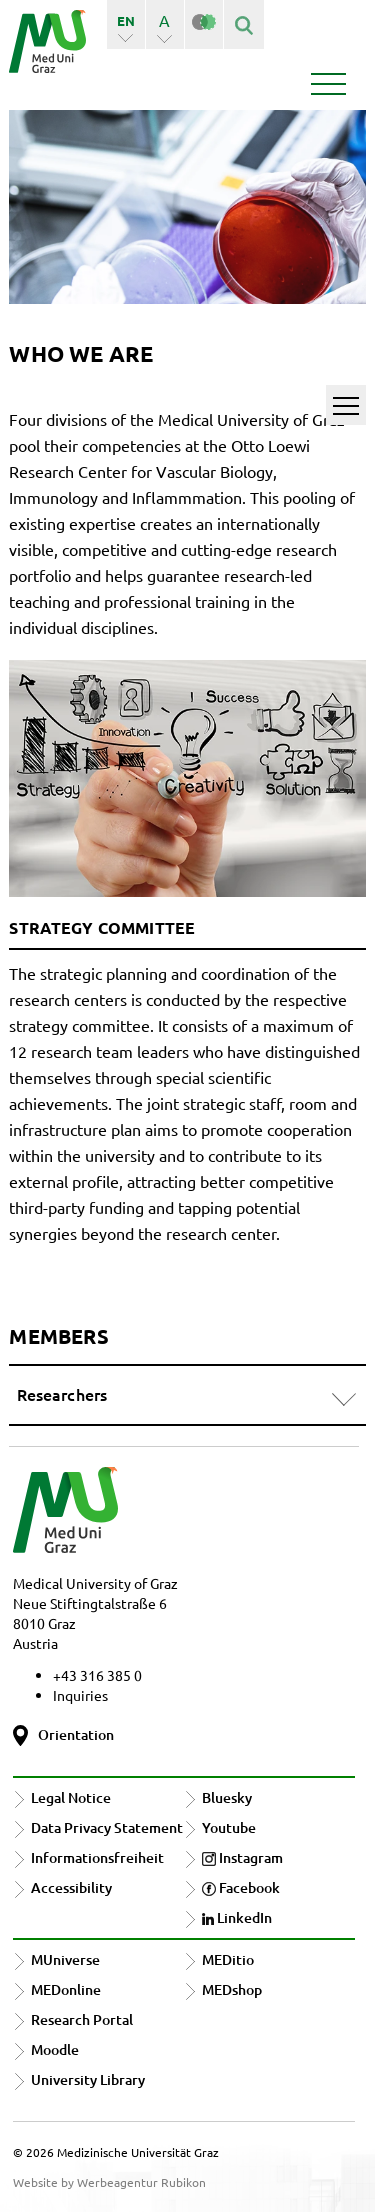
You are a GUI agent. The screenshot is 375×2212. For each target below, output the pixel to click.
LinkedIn (237, 1917)
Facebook (241, 1887)
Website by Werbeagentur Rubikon (109, 2182)
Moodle (55, 2049)
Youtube (229, 1827)
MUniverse (65, 1959)
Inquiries (80, 1695)
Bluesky (227, 1797)
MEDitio (228, 1959)
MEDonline (66, 1989)
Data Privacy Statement (107, 1827)
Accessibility (71, 1887)
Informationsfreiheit (97, 1857)
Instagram (242, 1857)
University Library (88, 2079)
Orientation (76, 1734)
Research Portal (82, 2019)
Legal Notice (71, 1797)
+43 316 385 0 (97, 1675)
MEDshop (232, 1989)
